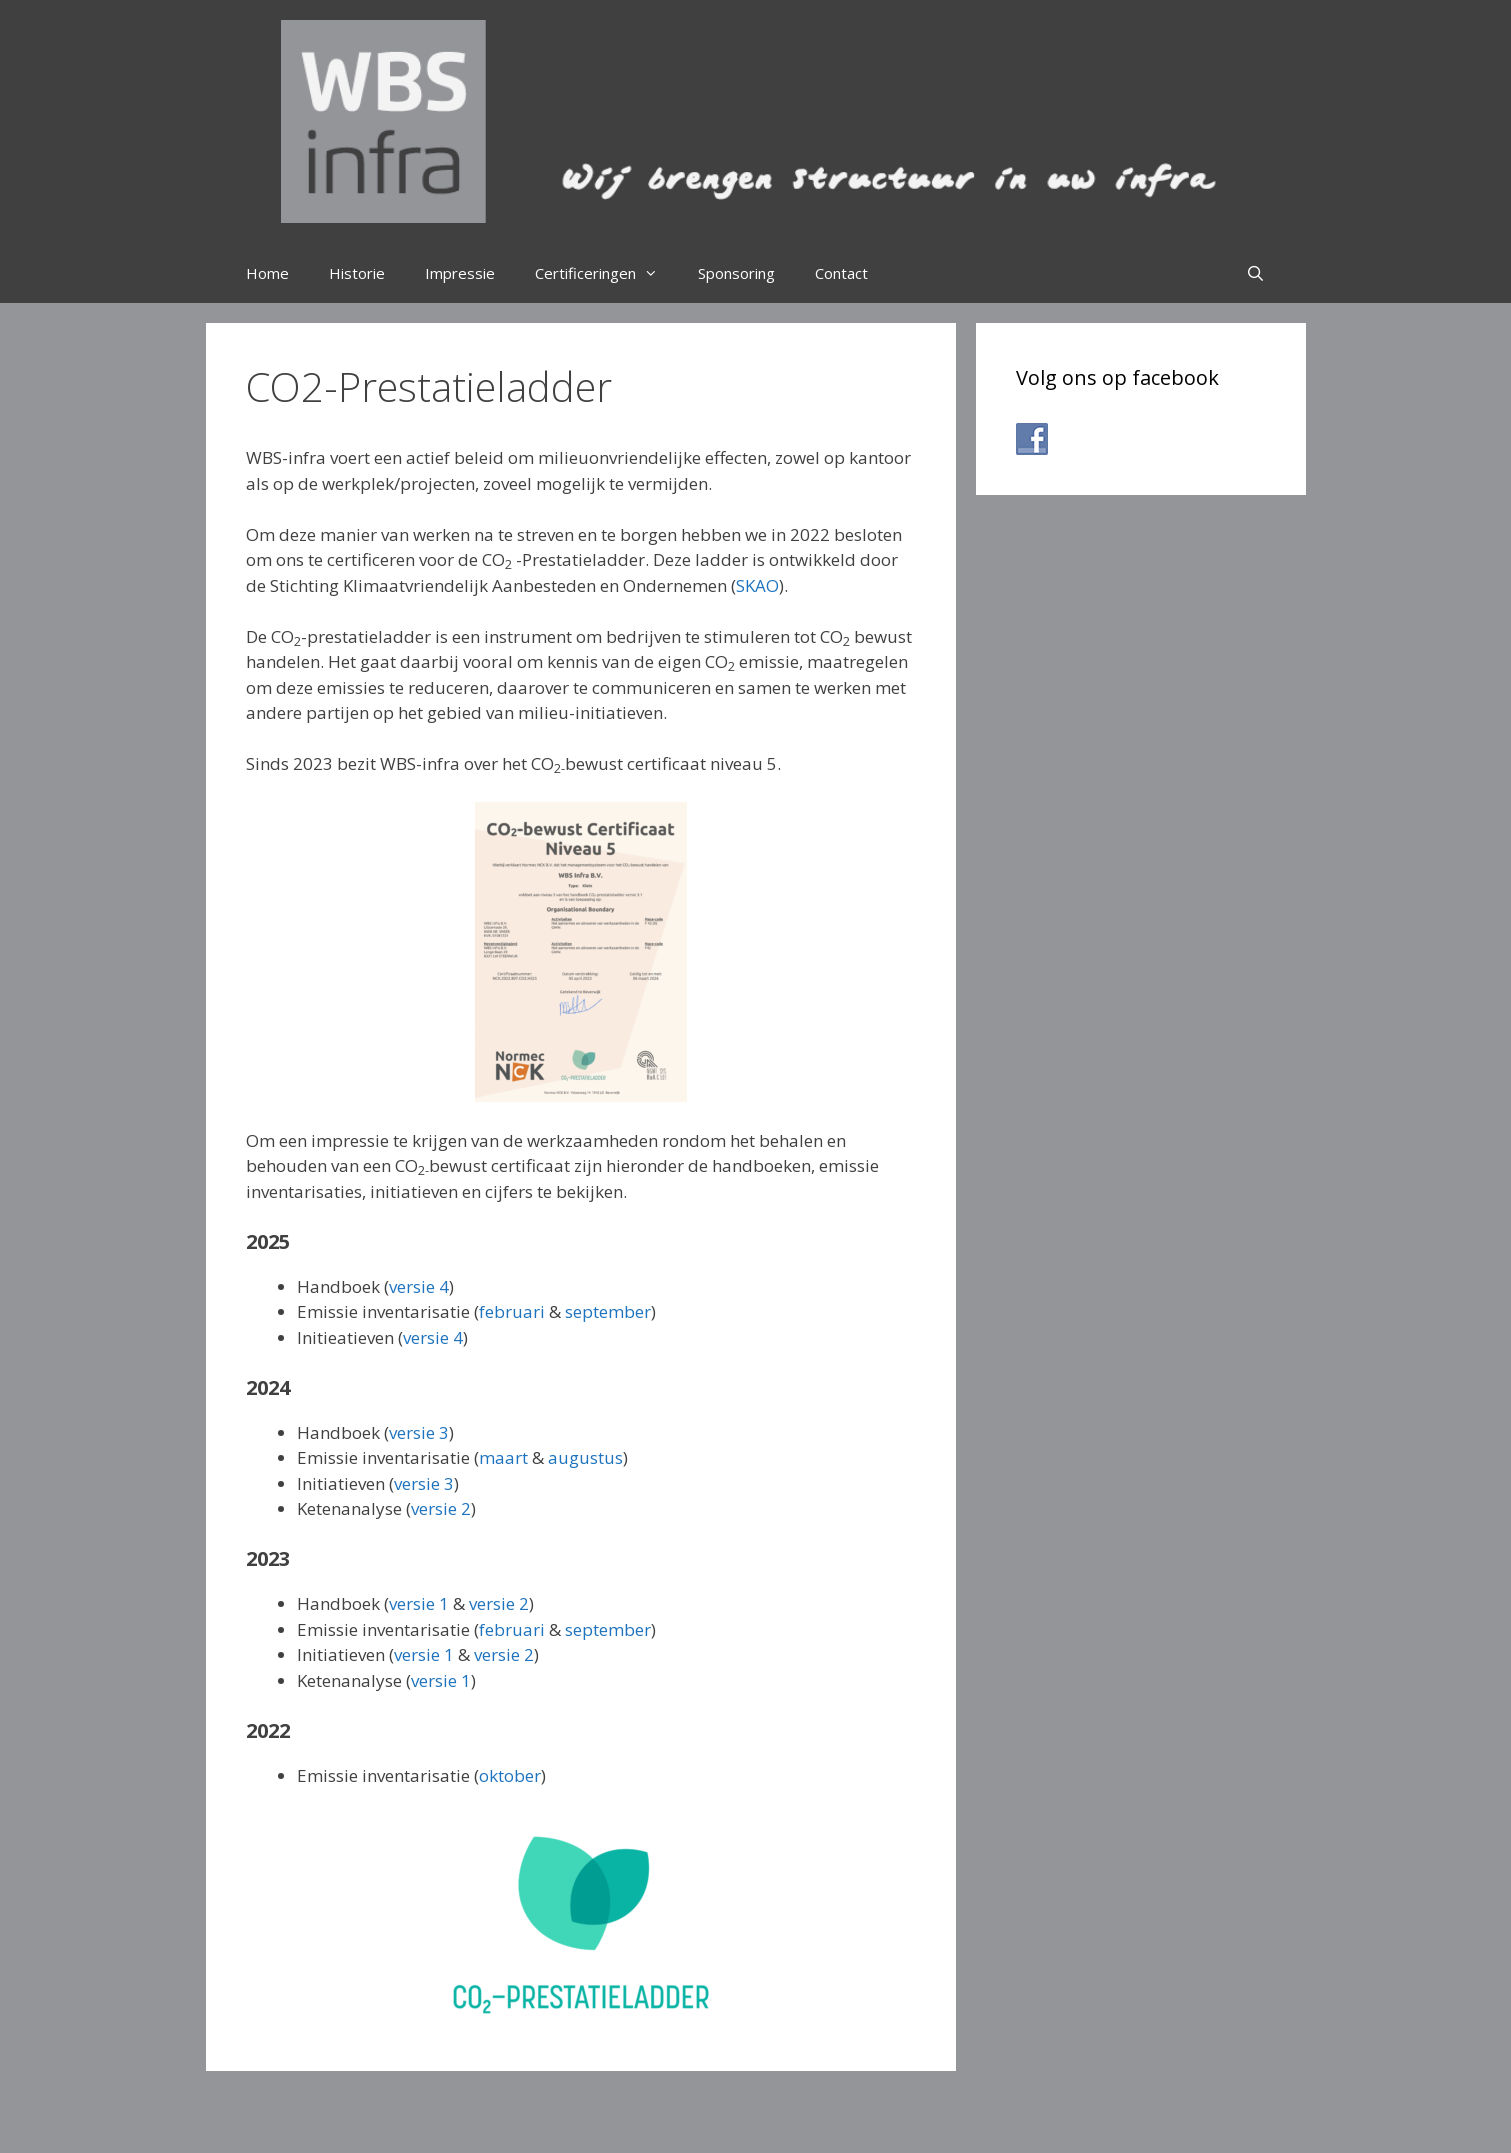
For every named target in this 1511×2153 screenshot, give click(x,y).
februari (512, 1311)
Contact (841, 273)
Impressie (460, 273)
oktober (510, 1775)
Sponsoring (736, 273)
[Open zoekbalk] (1255, 273)
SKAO (757, 585)
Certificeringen (606, 273)
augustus (585, 1457)
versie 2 (441, 1508)
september (608, 1311)
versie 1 (419, 1603)
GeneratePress (876, 2122)
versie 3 (419, 1432)
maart (503, 1457)
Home (267, 273)
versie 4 (419, 1286)
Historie (357, 273)
